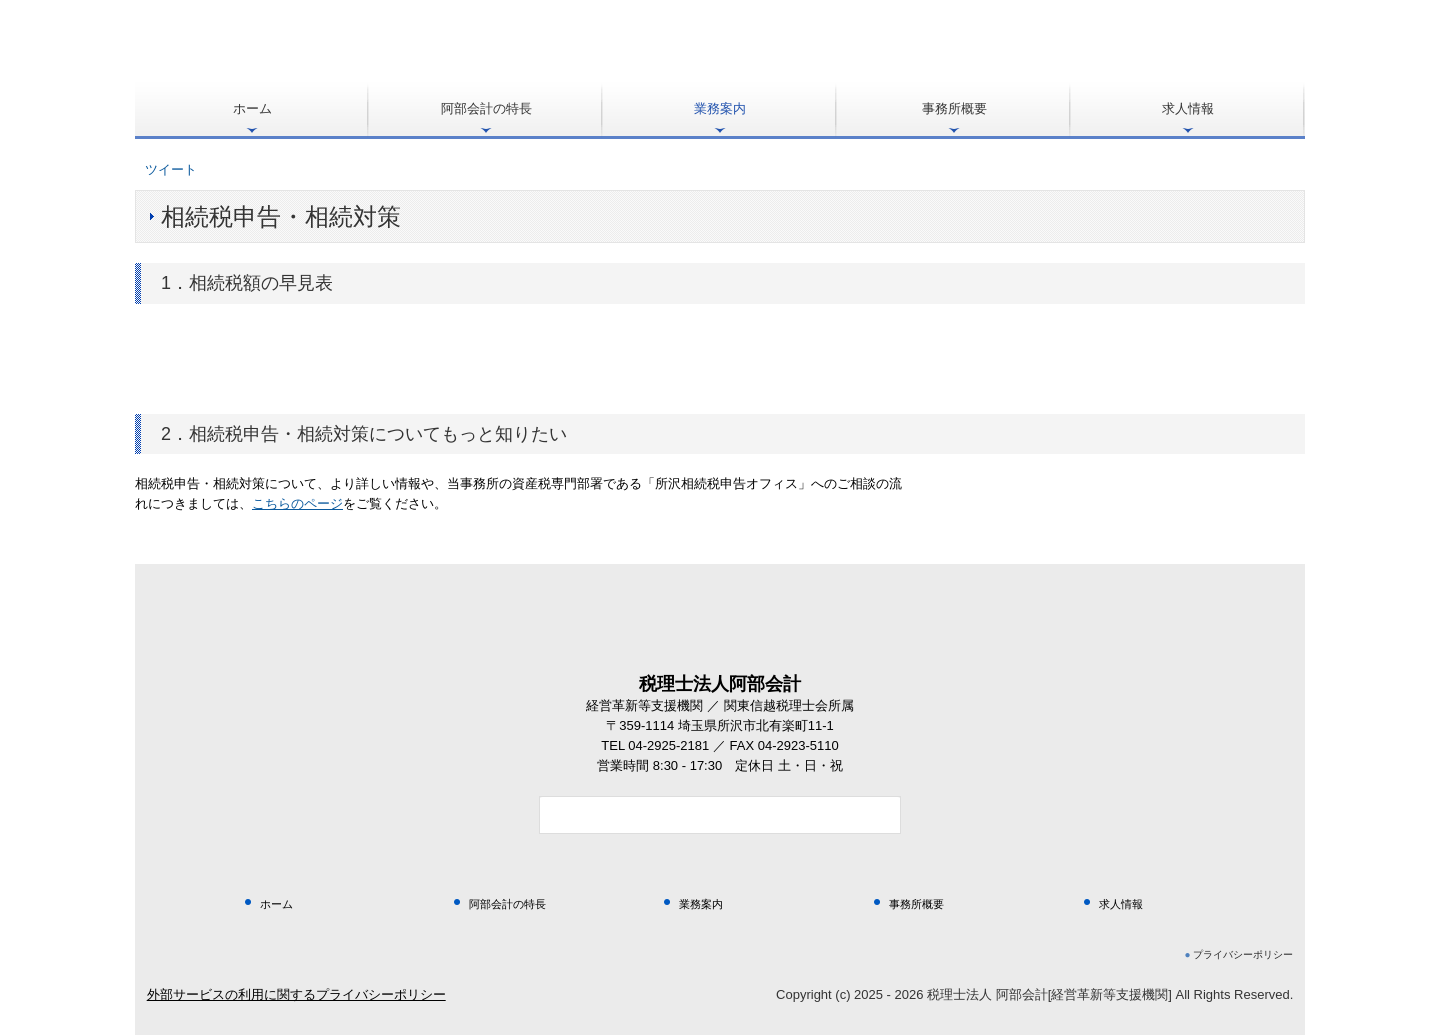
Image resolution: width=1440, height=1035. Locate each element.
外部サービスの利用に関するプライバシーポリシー (296, 994)
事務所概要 (954, 108)
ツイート (171, 169)
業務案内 (720, 108)
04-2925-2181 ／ (678, 745)
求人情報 (1188, 108)
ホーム (252, 108)
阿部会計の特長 (486, 108)
